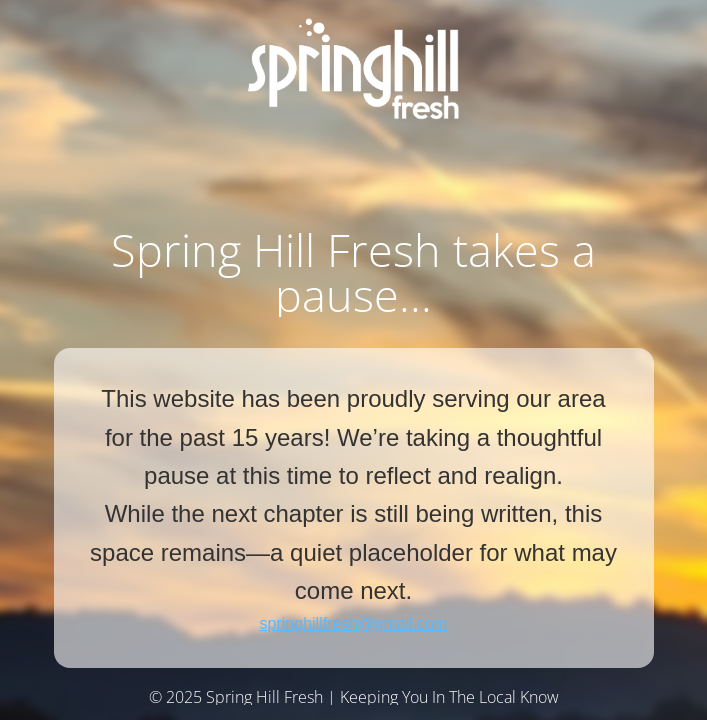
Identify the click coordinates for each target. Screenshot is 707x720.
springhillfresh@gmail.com (354, 623)
